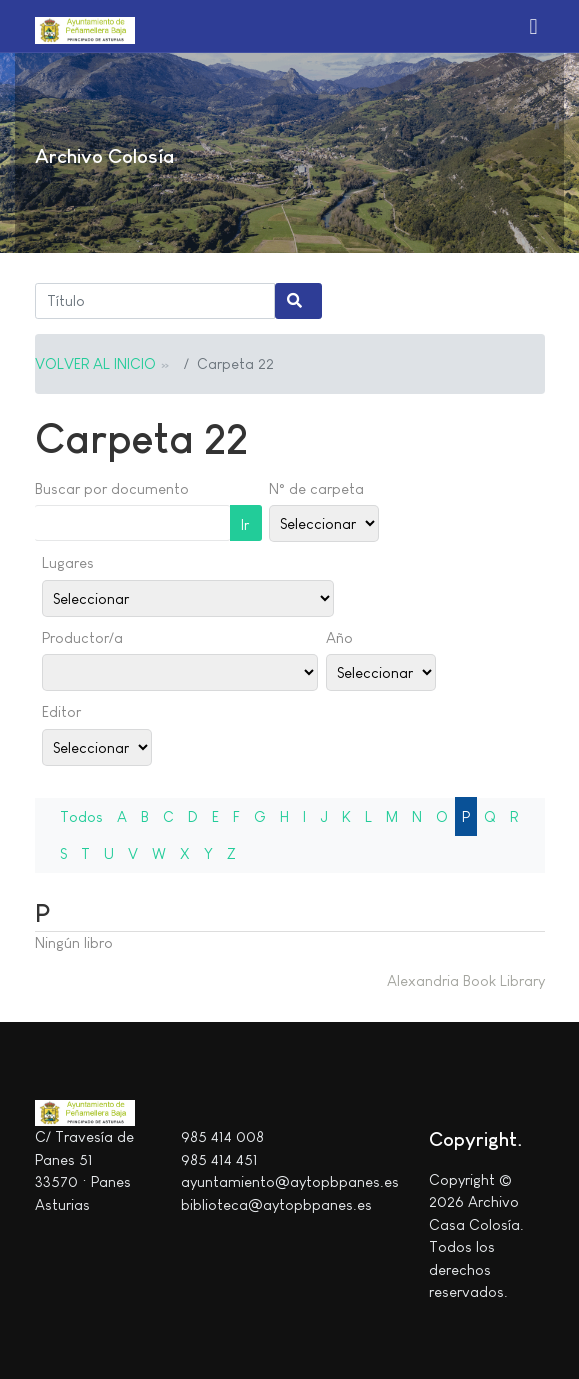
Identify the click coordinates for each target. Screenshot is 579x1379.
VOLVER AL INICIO (95, 363)
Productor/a (82, 637)
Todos (81, 816)
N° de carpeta (316, 488)
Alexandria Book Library (466, 980)
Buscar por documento (112, 488)
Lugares (68, 562)
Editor (61, 711)
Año (339, 637)
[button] (534, 26)
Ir (245, 524)
